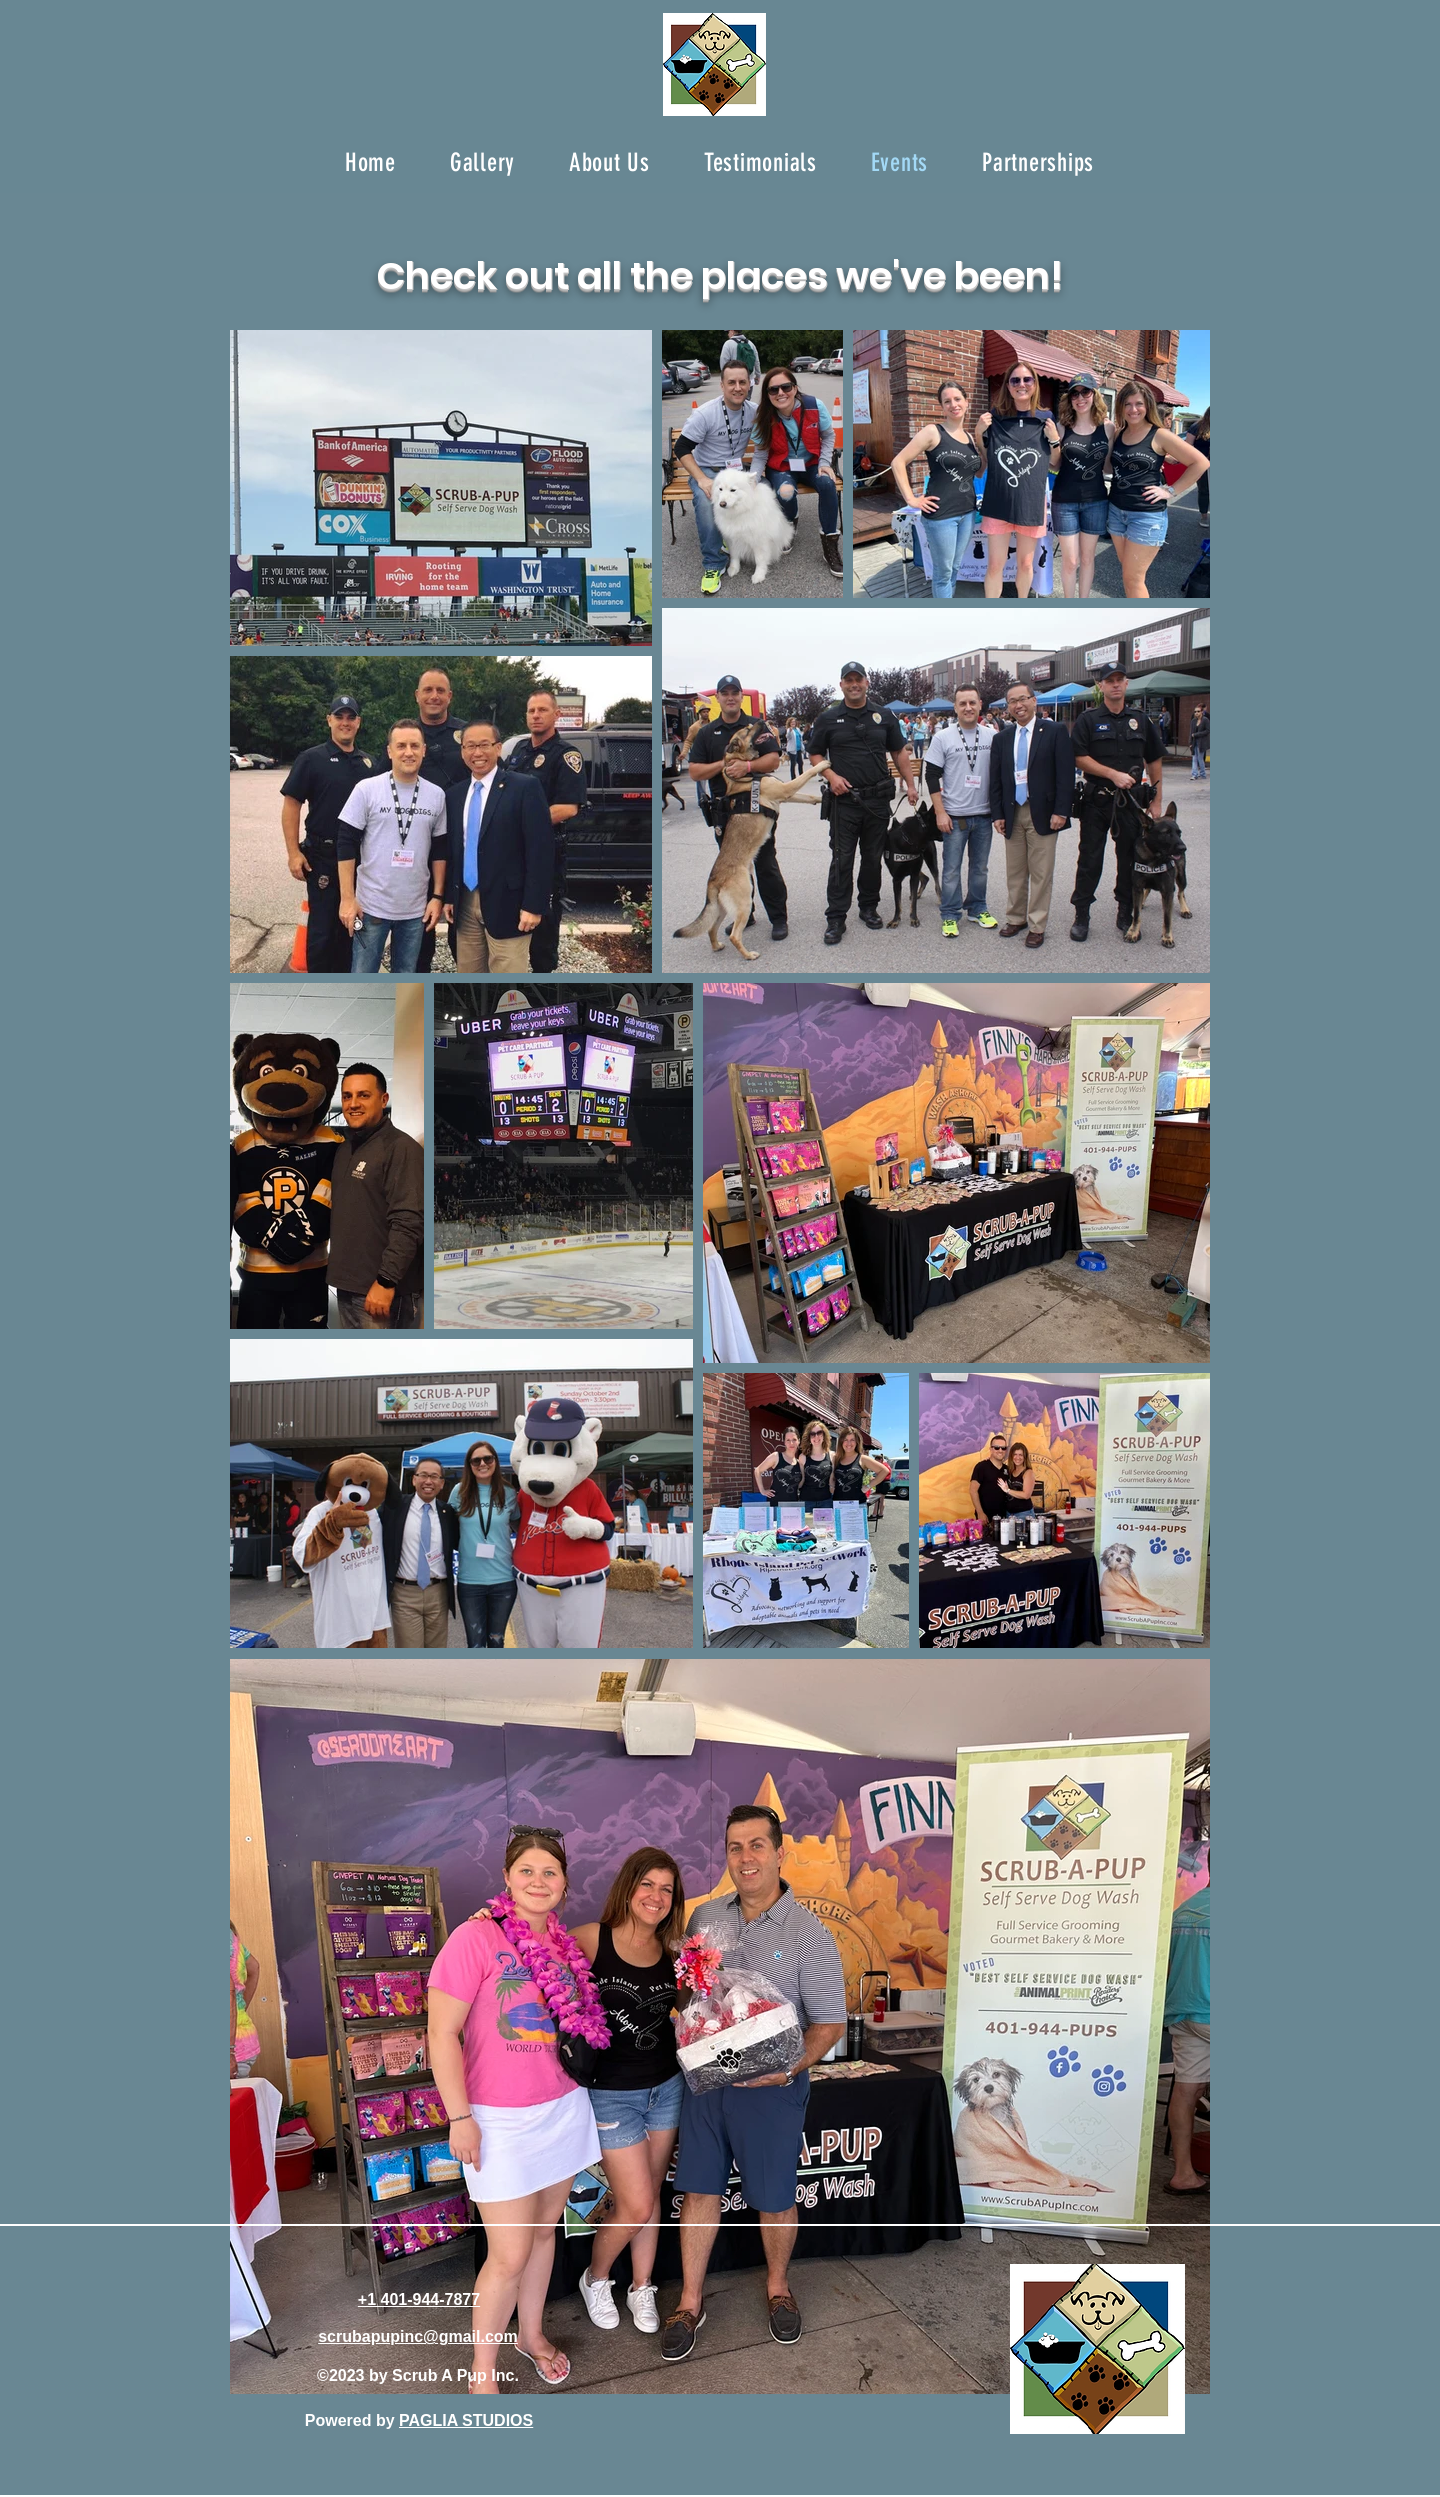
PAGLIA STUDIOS (466, 2420)
